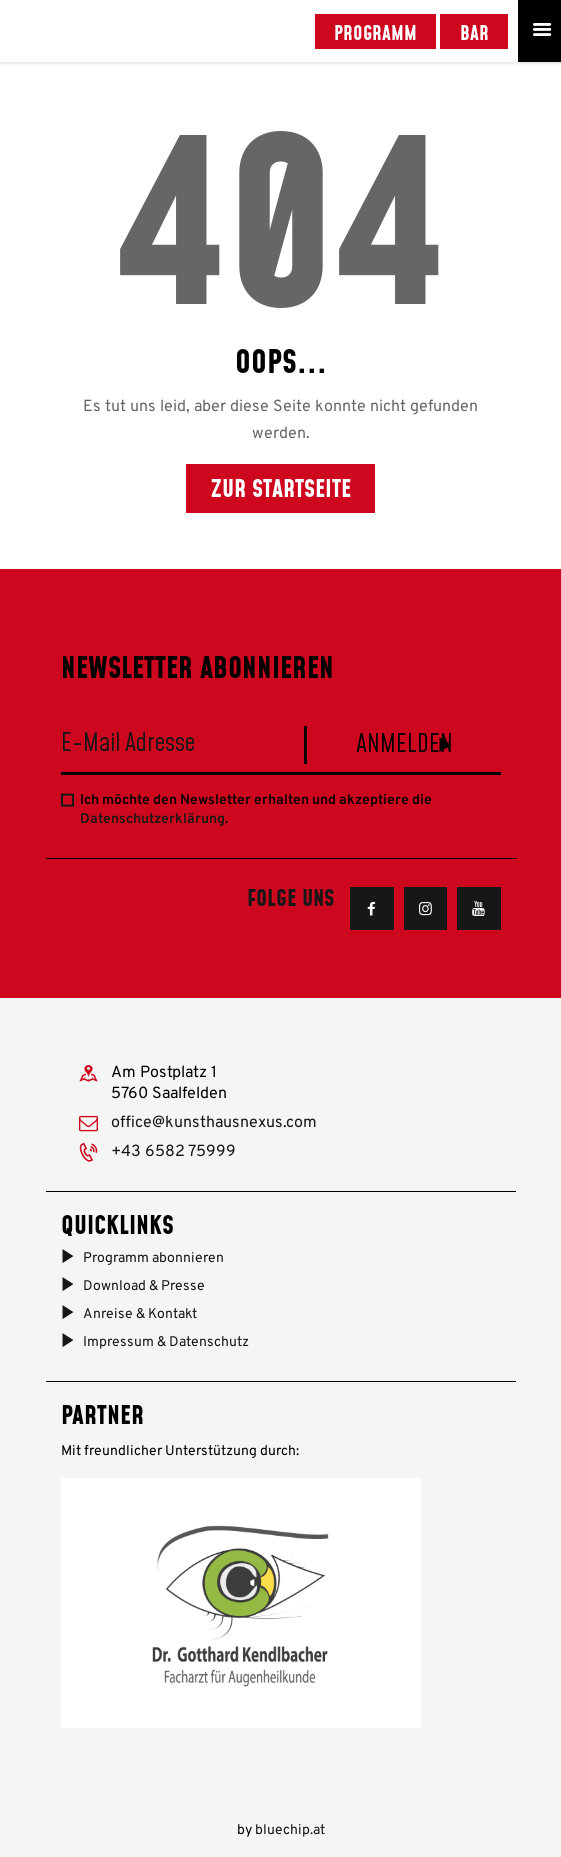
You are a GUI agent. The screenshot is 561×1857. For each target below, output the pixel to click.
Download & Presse (144, 1286)
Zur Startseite (281, 487)
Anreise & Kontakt (140, 1314)
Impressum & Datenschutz (166, 1342)
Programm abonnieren (153, 1258)
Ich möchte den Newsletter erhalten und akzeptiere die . (256, 810)
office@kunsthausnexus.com (214, 1123)
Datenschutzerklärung (152, 819)
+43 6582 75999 (173, 1152)
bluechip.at (290, 1830)
